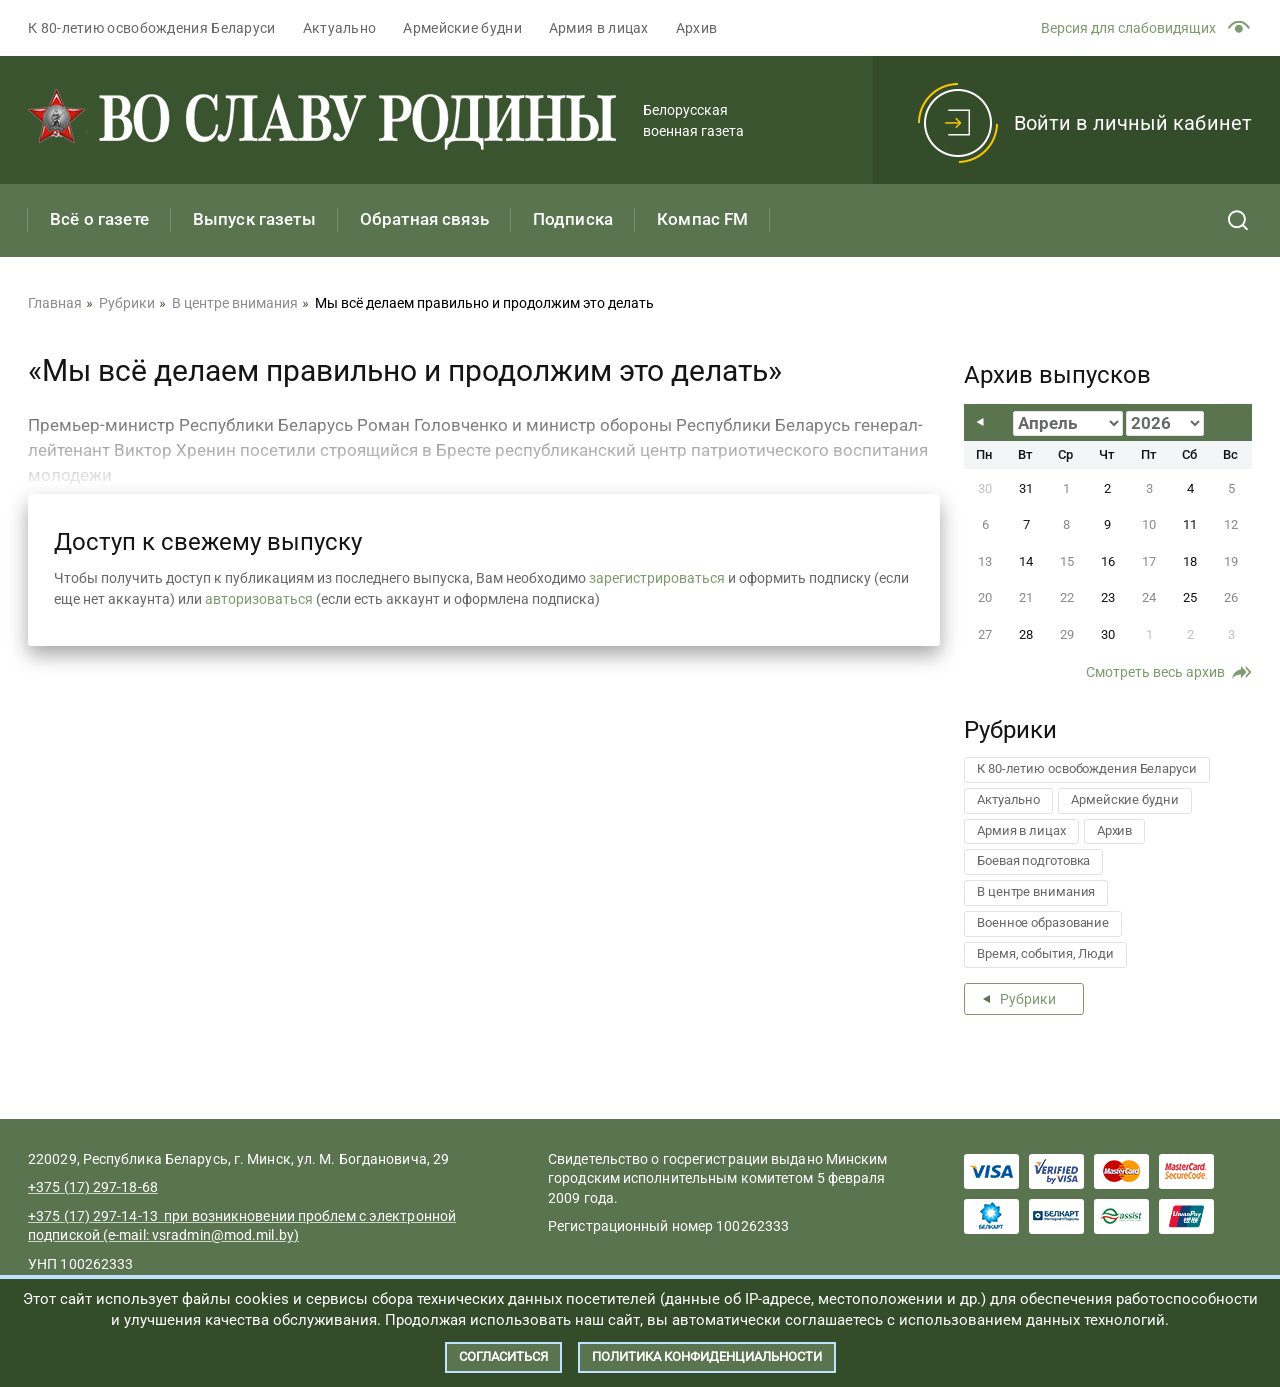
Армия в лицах (599, 28)
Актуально (340, 28)
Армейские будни (462, 28)
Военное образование (1043, 922)
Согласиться (503, 1356)
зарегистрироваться (657, 578)
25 (1190, 597)
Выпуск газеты (254, 219)
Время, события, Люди (1045, 953)
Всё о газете (99, 219)
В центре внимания (1036, 891)
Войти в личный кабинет (1133, 123)
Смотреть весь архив (1155, 672)
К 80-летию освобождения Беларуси (152, 28)
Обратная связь (424, 219)
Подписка (573, 219)
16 (1108, 561)
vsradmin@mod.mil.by (223, 1235)
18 (1190, 561)
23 (1108, 597)
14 (1026, 561)
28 (1026, 634)
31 (1026, 488)
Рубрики (1028, 999)
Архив (697, 28)
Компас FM (702, 219)
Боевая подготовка (1033, 860)
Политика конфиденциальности (707, 1356)
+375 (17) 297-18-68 (93, 1187)
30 (1108, 634)
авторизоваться (259, 599)
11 (1190, 524)
